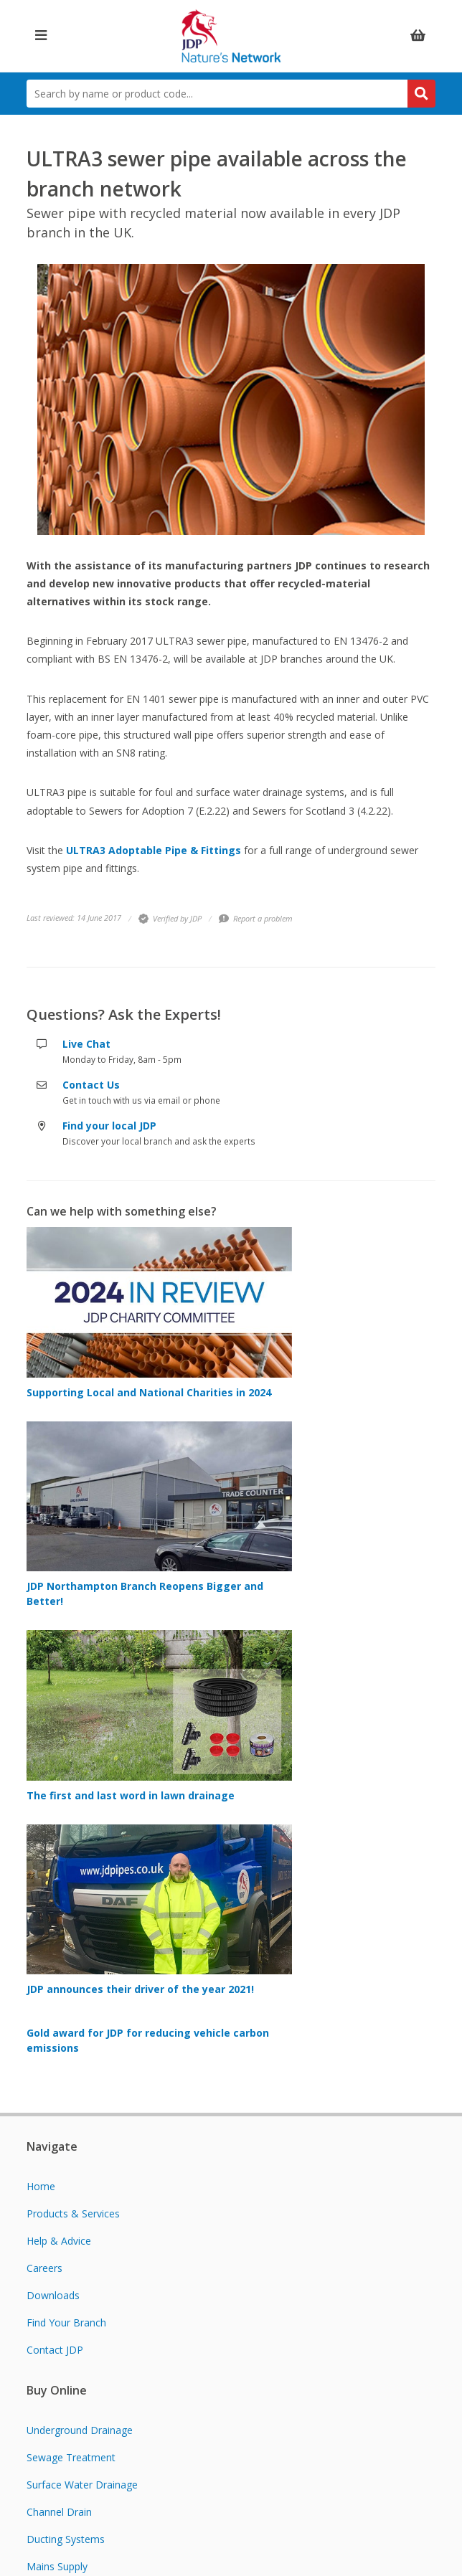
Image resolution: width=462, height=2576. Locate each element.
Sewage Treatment (71, 2457)
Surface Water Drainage (82, 2484)
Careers (44, 2268)
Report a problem (256, 918)
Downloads (53, 2295)
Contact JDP (55, 2350)
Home (41, 2186)
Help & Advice (59, 2241)
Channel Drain (59, 2512)
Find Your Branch (66, 2322)
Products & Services (73, 2213)
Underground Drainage (80, 2430)
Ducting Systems (66, 2539)
